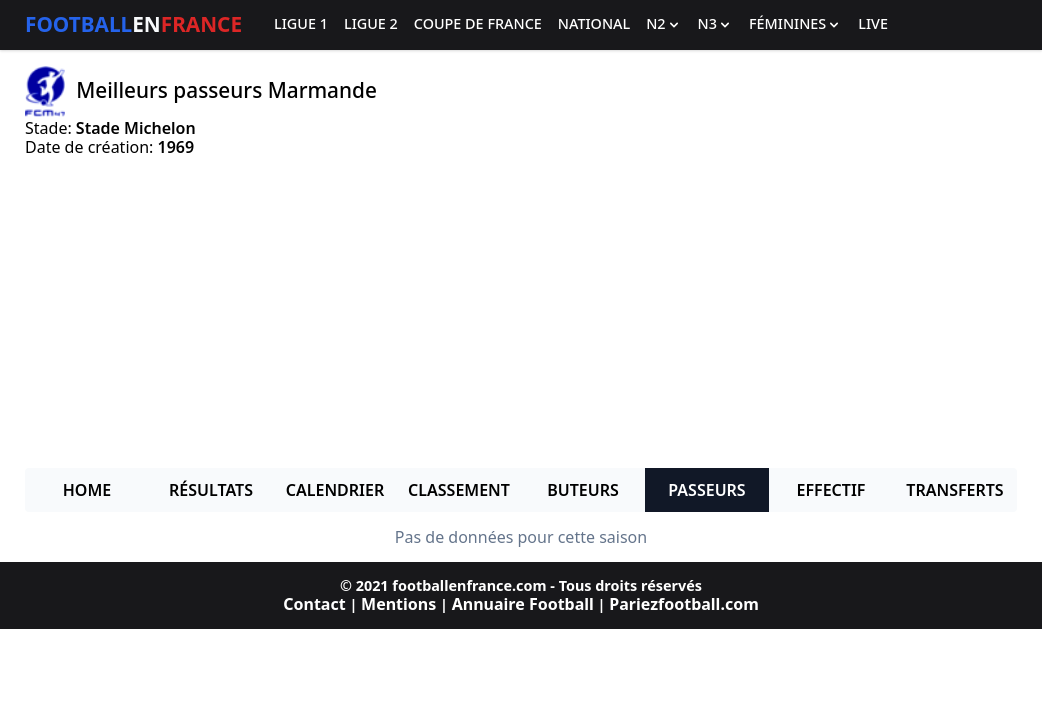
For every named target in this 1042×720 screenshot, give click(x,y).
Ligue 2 (371, 24)
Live (873, 24)
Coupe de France (478, 24)
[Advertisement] (521, 312)
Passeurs (706, 490)
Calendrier (335, 490)
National (594, 24)
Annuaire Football (523, 604)
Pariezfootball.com (683, 604)
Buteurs (583, 490)
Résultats (211, 490)
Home (87, 490)
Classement (459, 490)
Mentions (398, 604)
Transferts (954, 490)
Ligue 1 (301, 24)
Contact (314, 604)
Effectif (831, 490)
